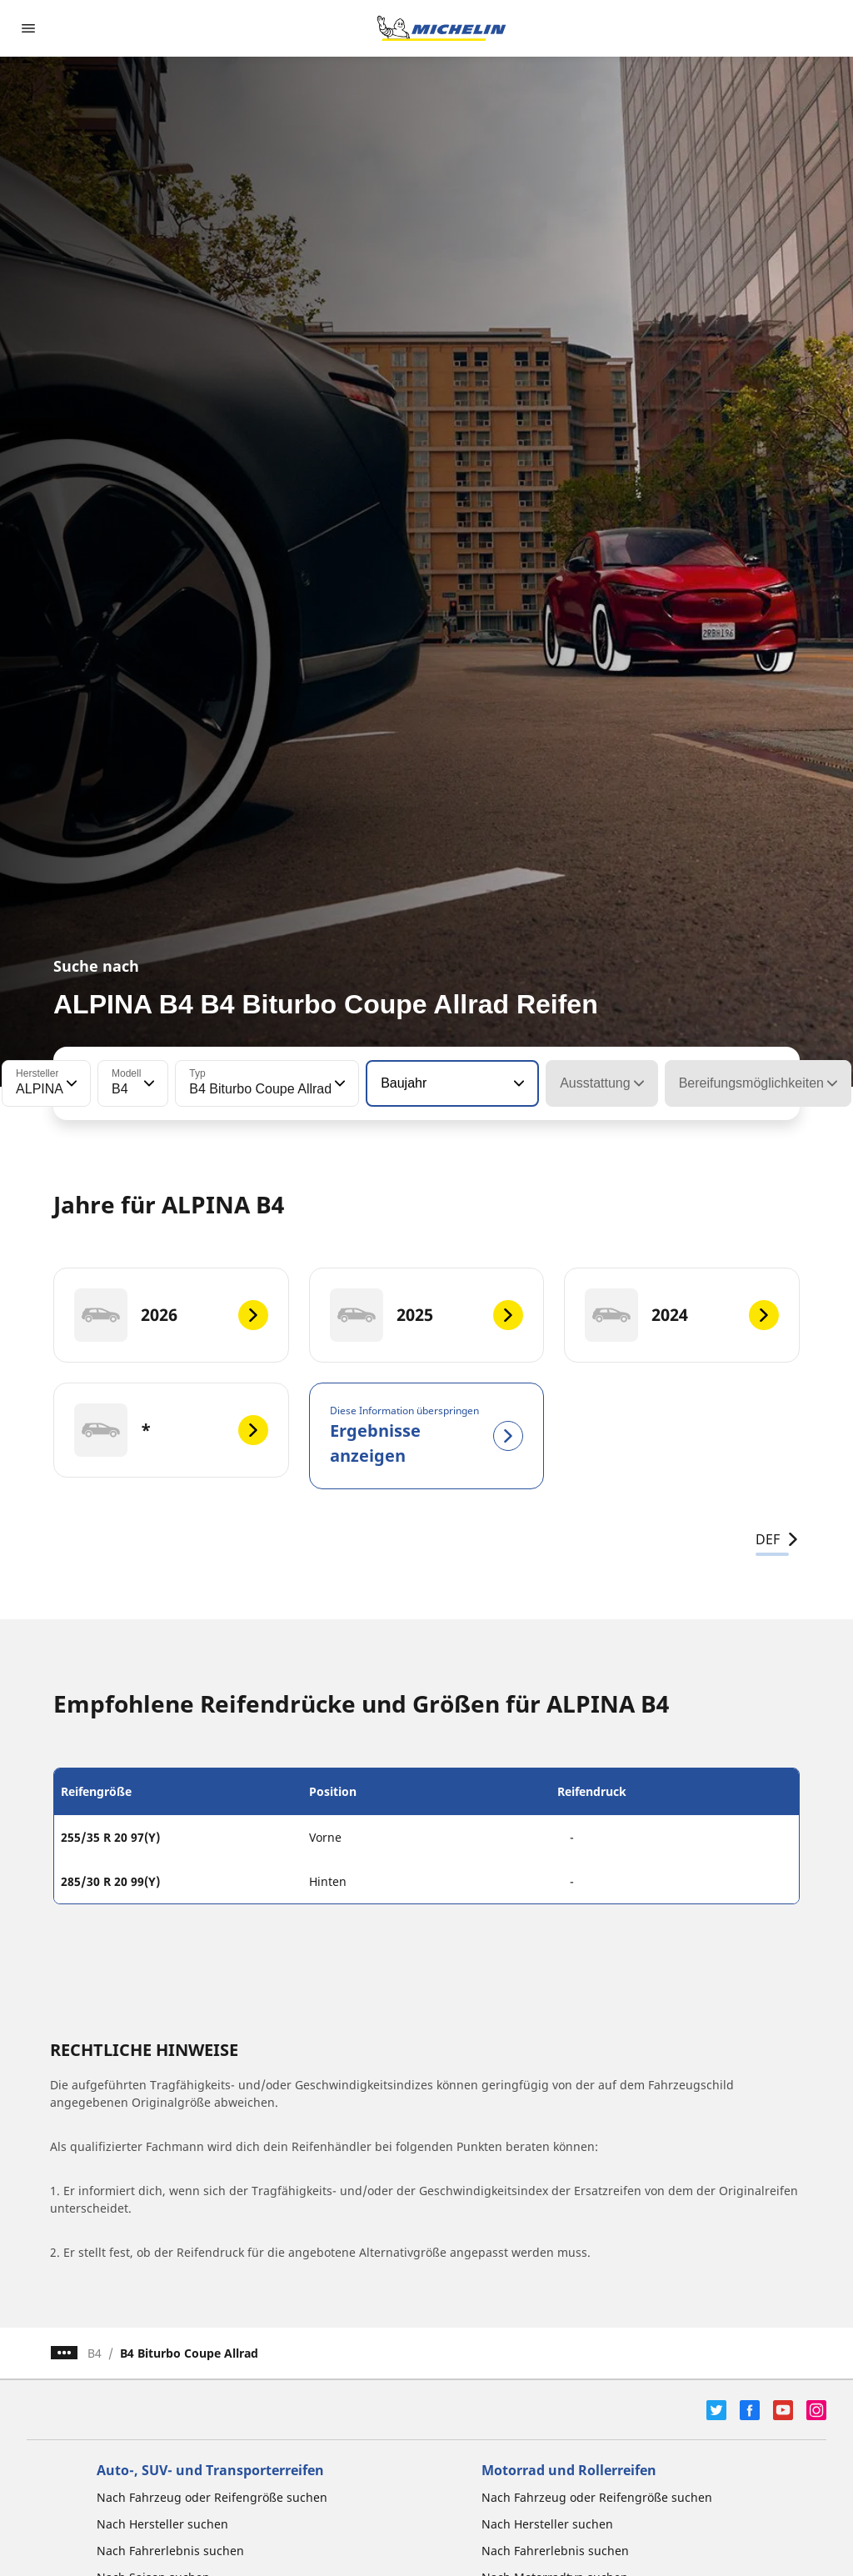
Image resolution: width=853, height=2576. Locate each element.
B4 (94, 2353)
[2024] (682, 1315)
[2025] (427, 1315)
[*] (171, 1430)
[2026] (171, 1315)
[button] (70, 1083)
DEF (778, 1539)
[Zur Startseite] (441, 28)
